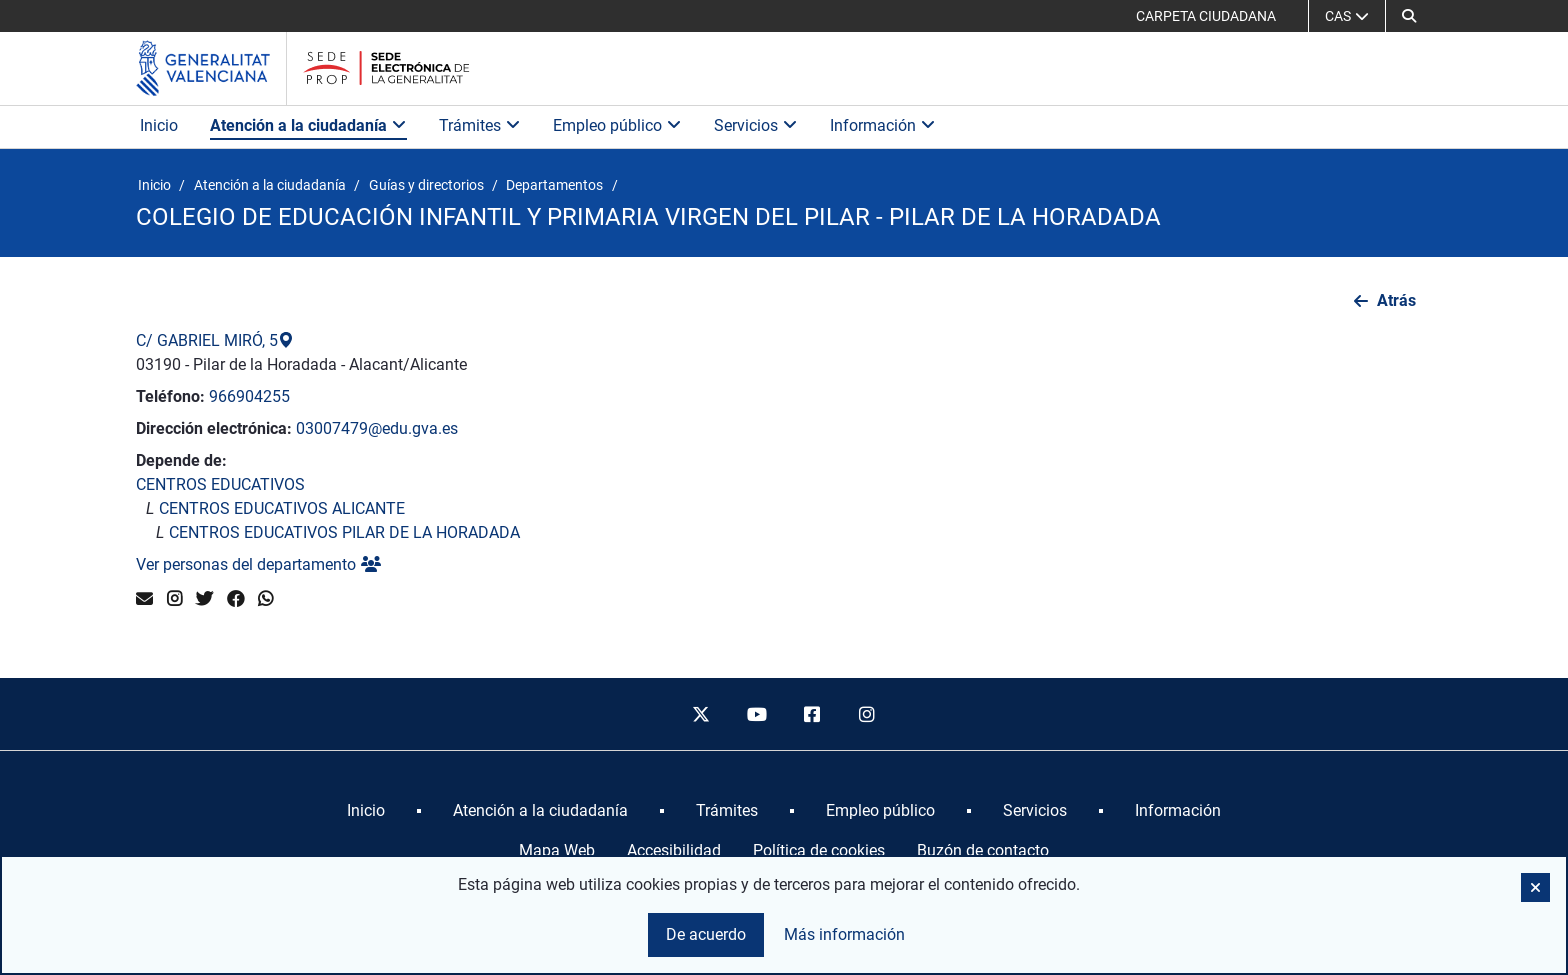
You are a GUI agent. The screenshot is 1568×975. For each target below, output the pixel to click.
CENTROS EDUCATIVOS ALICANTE (282, 508)
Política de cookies (819, 850)
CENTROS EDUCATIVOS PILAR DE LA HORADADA (344, 532)
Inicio (159, 125)
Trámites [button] (480, 125)
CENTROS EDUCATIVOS (220, 484)
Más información (844, 934)
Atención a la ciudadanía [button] (308, 125)
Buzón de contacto (983, 850)
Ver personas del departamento (258, 564)
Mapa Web (557, 850)
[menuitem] (366, 811)
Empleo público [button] (617, 125)
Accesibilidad (674, 850)
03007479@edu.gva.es (377, 428)
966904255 (249, 396)
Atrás (1396, 300)
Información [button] (883, 125)
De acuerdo (706, 934)
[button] (1409, 16)
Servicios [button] (756, 125)
